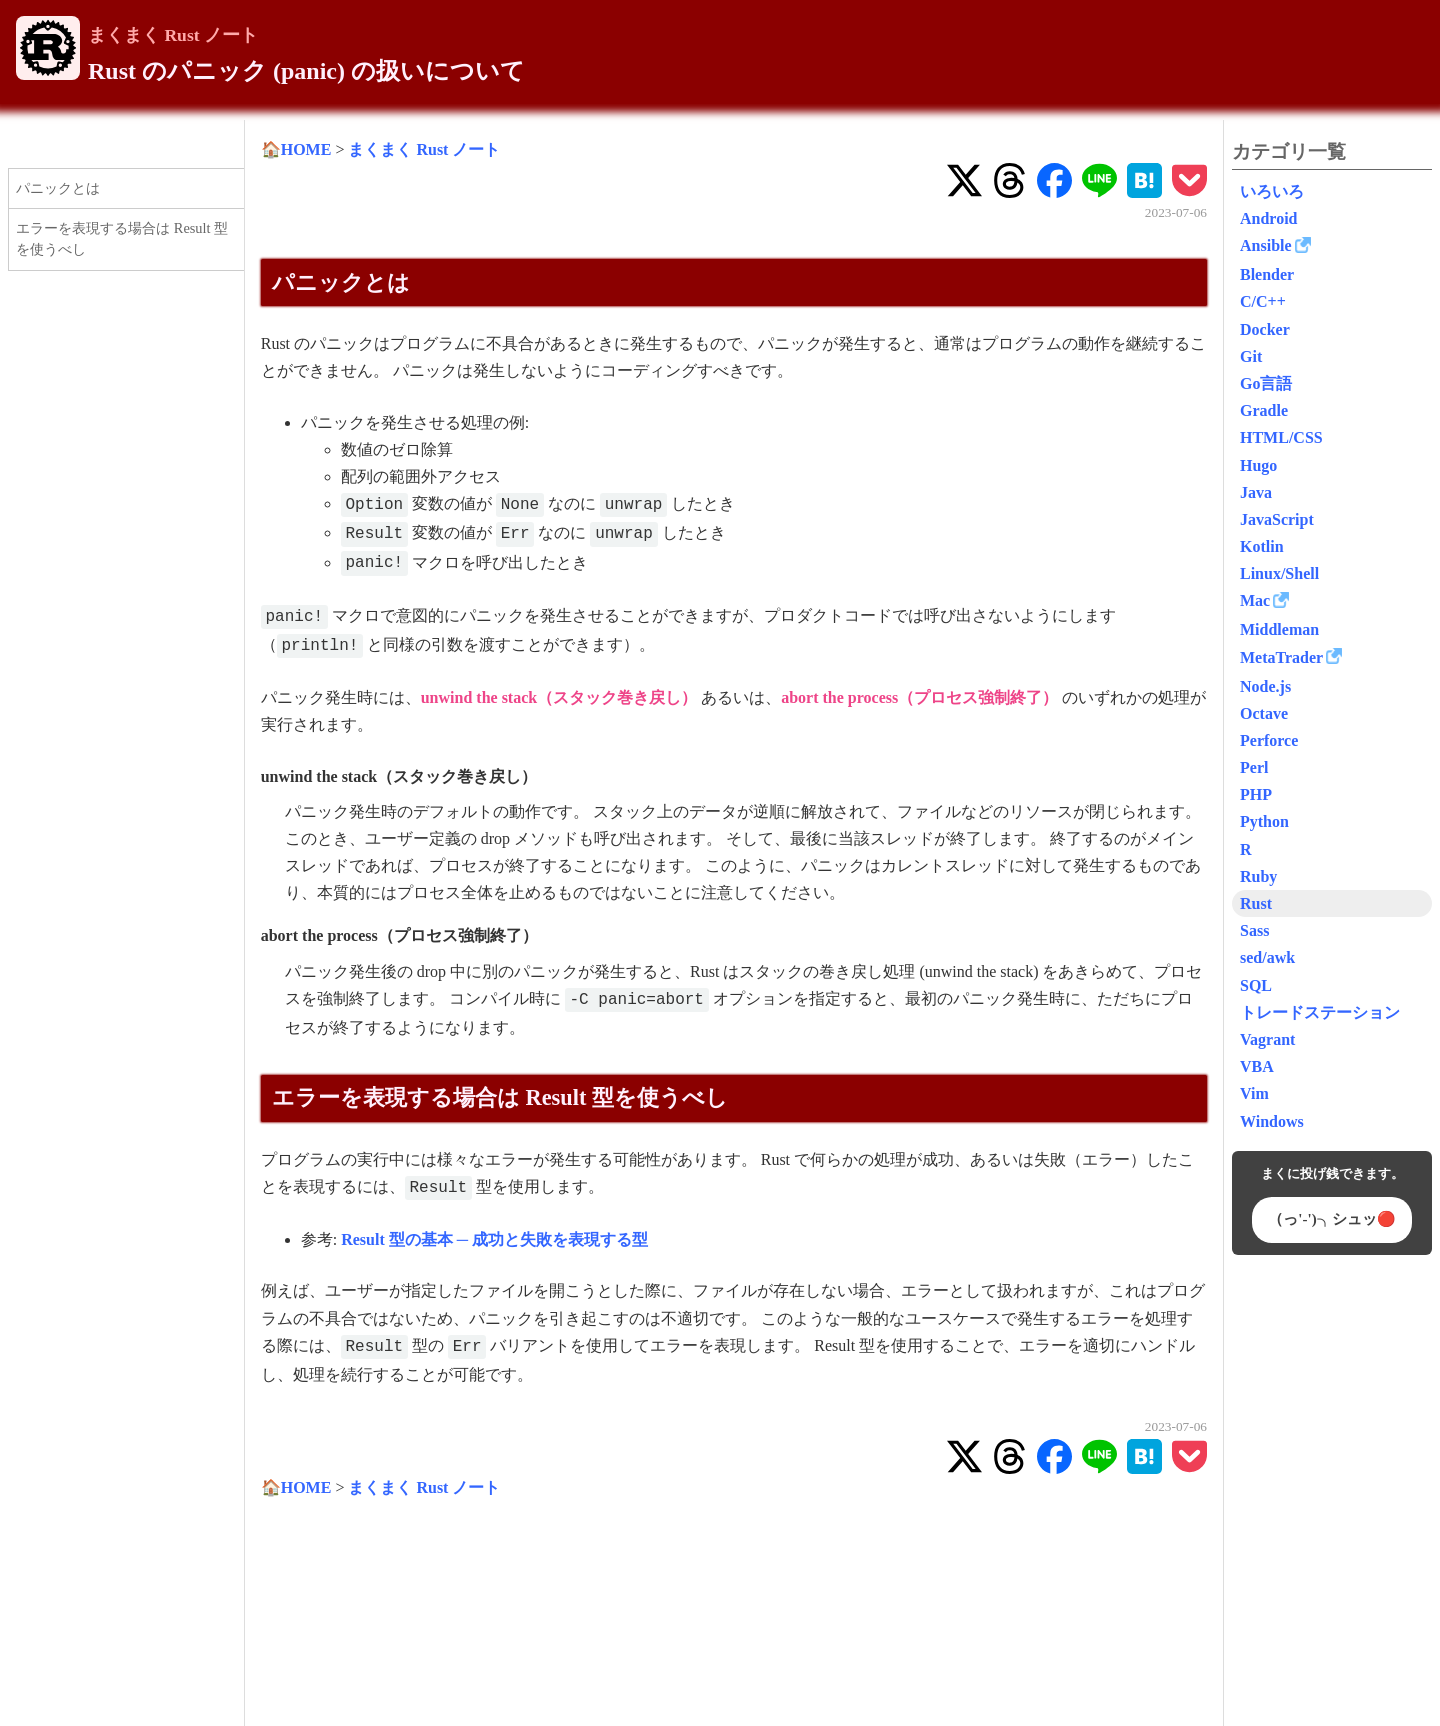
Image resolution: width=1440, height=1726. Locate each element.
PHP (1256, 794)
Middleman (1279, 629)
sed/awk (1267, 957)
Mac (1255, 600)
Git (1251, 356)
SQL (1256, 985)
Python (1264, 821)
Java (1256, 492)
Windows (1272, 1121)
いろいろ (1272, 191)
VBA (1257, 1066)
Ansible (1266, 245)
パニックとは (58, 188)
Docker (1265, 329)
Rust (1256, 903)
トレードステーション (1320, 1012)
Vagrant (1267, 1039)
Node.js (1265, 686)
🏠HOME (296, 149)
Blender (1267, 274)
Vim (1254, 1093)
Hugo (1258, 465)
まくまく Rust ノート (173, 35)
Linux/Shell (1279, 573)
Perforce (1269, 740)
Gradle (1264, 410)
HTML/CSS (1281, 437)
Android (1269, 218)
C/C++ (1263, 301)
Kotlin (1262, 546)
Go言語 (1266, 383)
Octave (1264, 713)
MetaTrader (1281, 657)
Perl (1254, 767)
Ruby (1258, 876)
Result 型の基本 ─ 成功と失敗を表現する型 (494, 1239)
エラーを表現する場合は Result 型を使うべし (122, 239)
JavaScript (1277, 519)
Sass (1254, 930)
